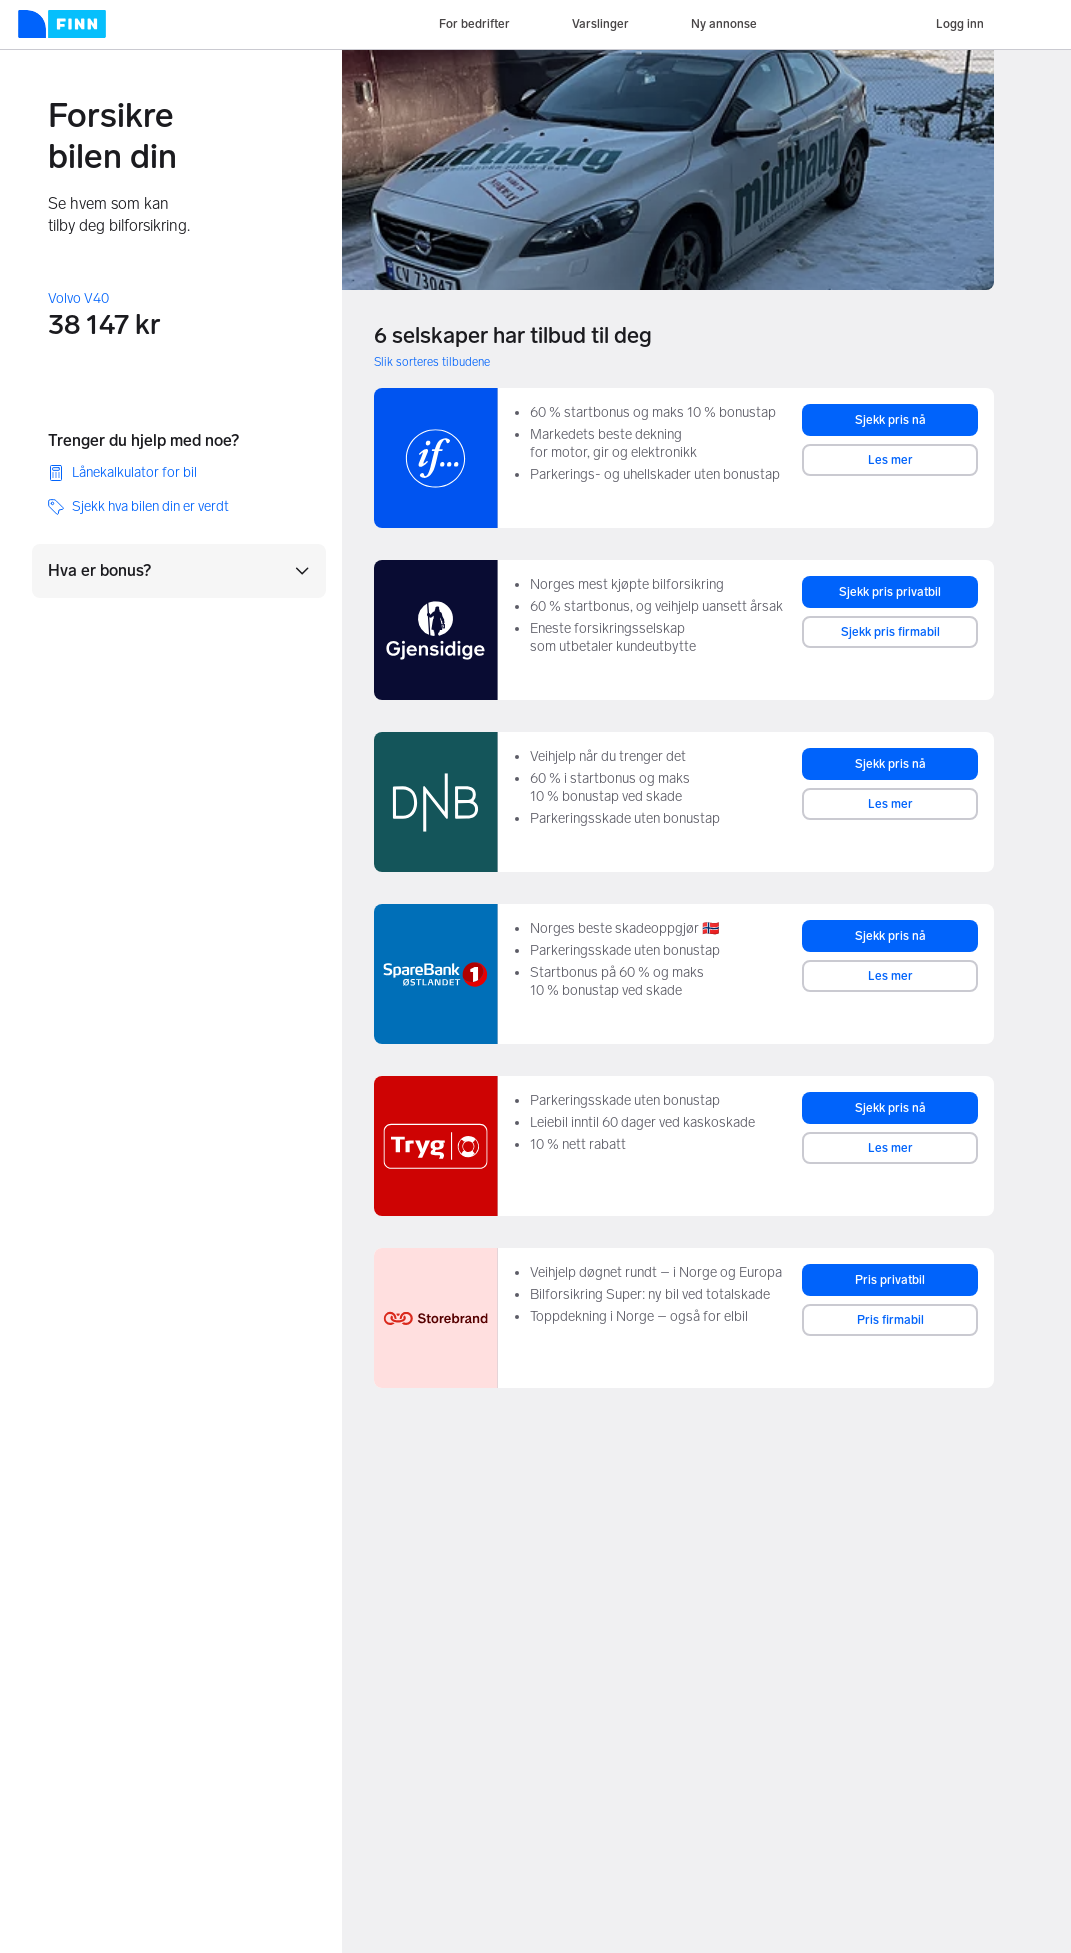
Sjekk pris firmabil (890, 632)
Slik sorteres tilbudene (432, 362)
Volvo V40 (78, 298)
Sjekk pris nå (890, 420)
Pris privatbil (890, 1280)
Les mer (890, 460)
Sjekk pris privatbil (890, 592)
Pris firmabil (890, 1320)
